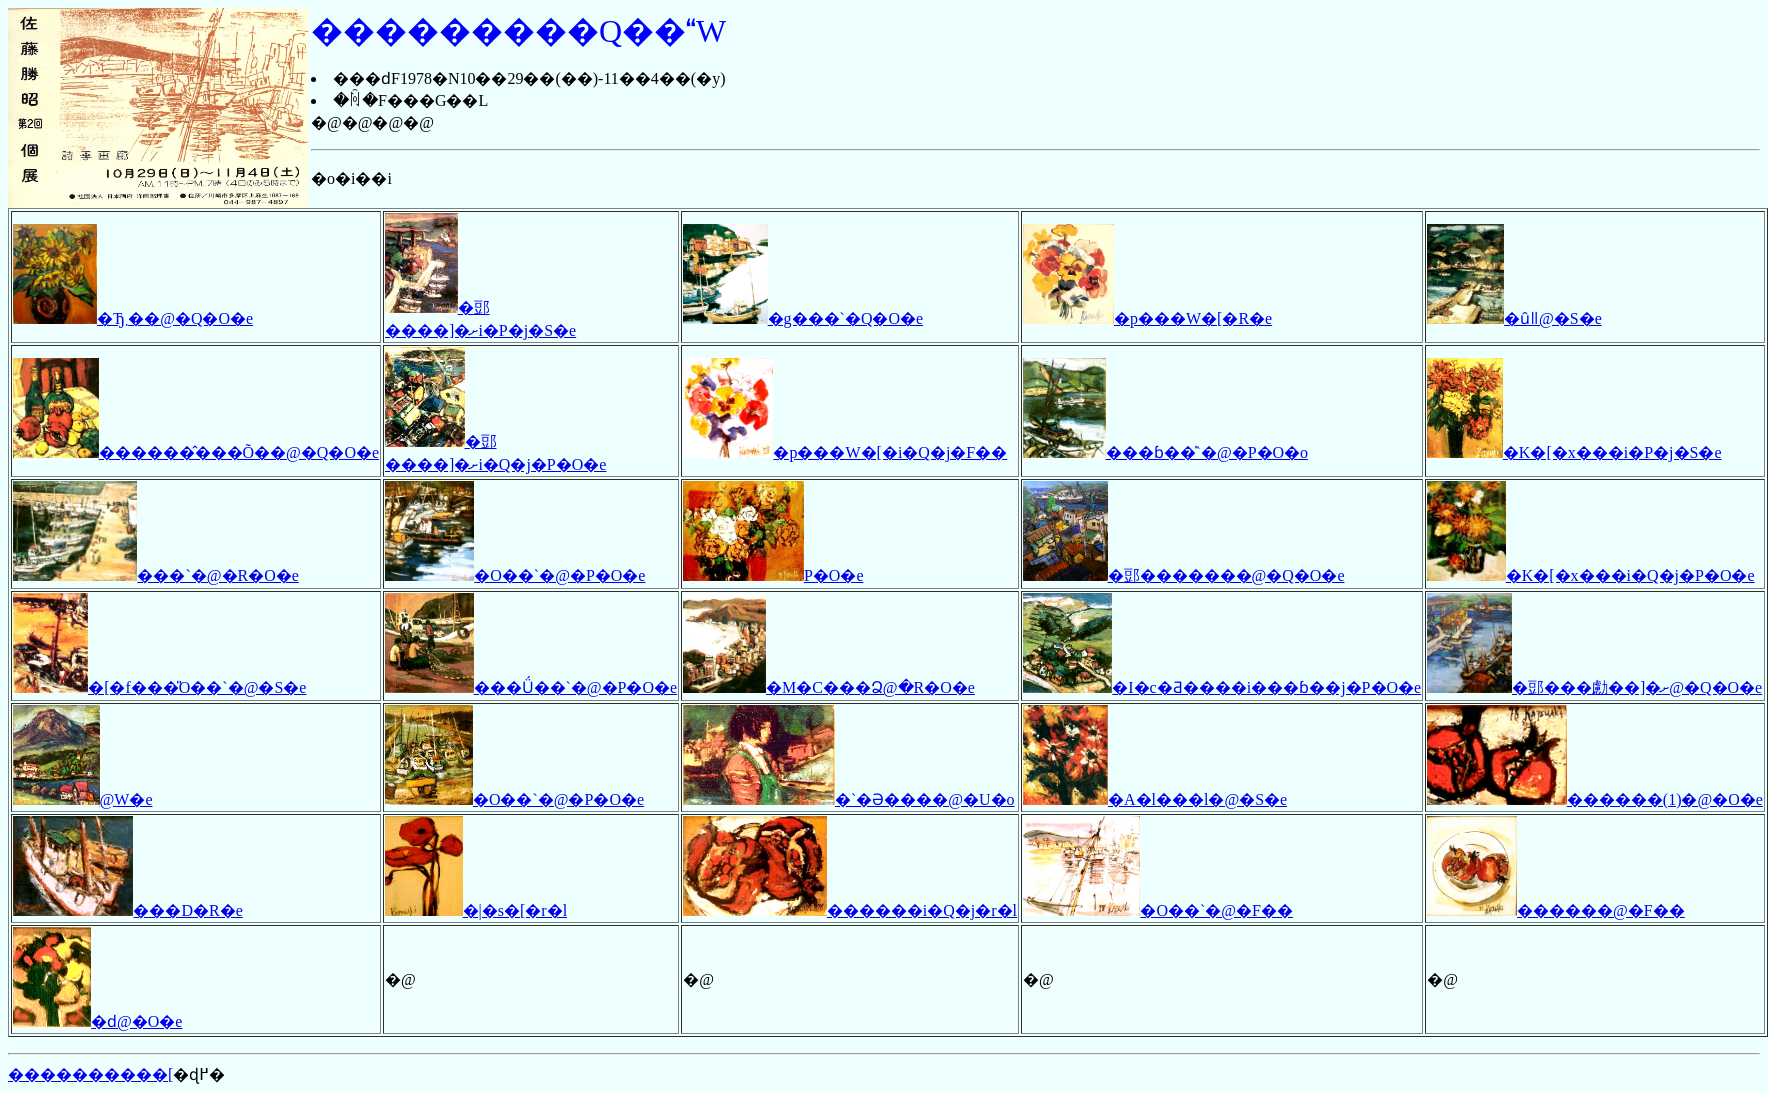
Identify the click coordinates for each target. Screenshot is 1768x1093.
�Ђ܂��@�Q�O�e (133, 318)
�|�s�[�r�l (476, 910)
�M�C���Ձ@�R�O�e (829, 687)
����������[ (90, 1074)
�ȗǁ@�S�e (1514, 318)
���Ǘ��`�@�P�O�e (531, 687)
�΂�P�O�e (773, 575)
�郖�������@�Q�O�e (1183, 575)
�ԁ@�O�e (97, 1021)
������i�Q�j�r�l (850, 910)
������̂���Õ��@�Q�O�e (196, 452)
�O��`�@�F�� (1158, 910)
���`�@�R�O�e (156, 575)
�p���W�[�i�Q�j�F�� (845, 452)
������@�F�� (1556, 910)
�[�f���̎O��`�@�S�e (159, 687)
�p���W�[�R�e (1147, 318)
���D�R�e (128, 910)
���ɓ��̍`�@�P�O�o (1165, 452)
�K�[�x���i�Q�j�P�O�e (1590, 575)
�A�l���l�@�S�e (1155, 799)
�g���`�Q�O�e (803, 318)
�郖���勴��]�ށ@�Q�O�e (1594, 687)
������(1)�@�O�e (1595, 799)
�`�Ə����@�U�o (848, 799)
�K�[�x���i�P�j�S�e (1574, 452)
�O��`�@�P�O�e (515, 575)
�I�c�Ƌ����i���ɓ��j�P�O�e (1222, 687)
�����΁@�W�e (83, 799)
